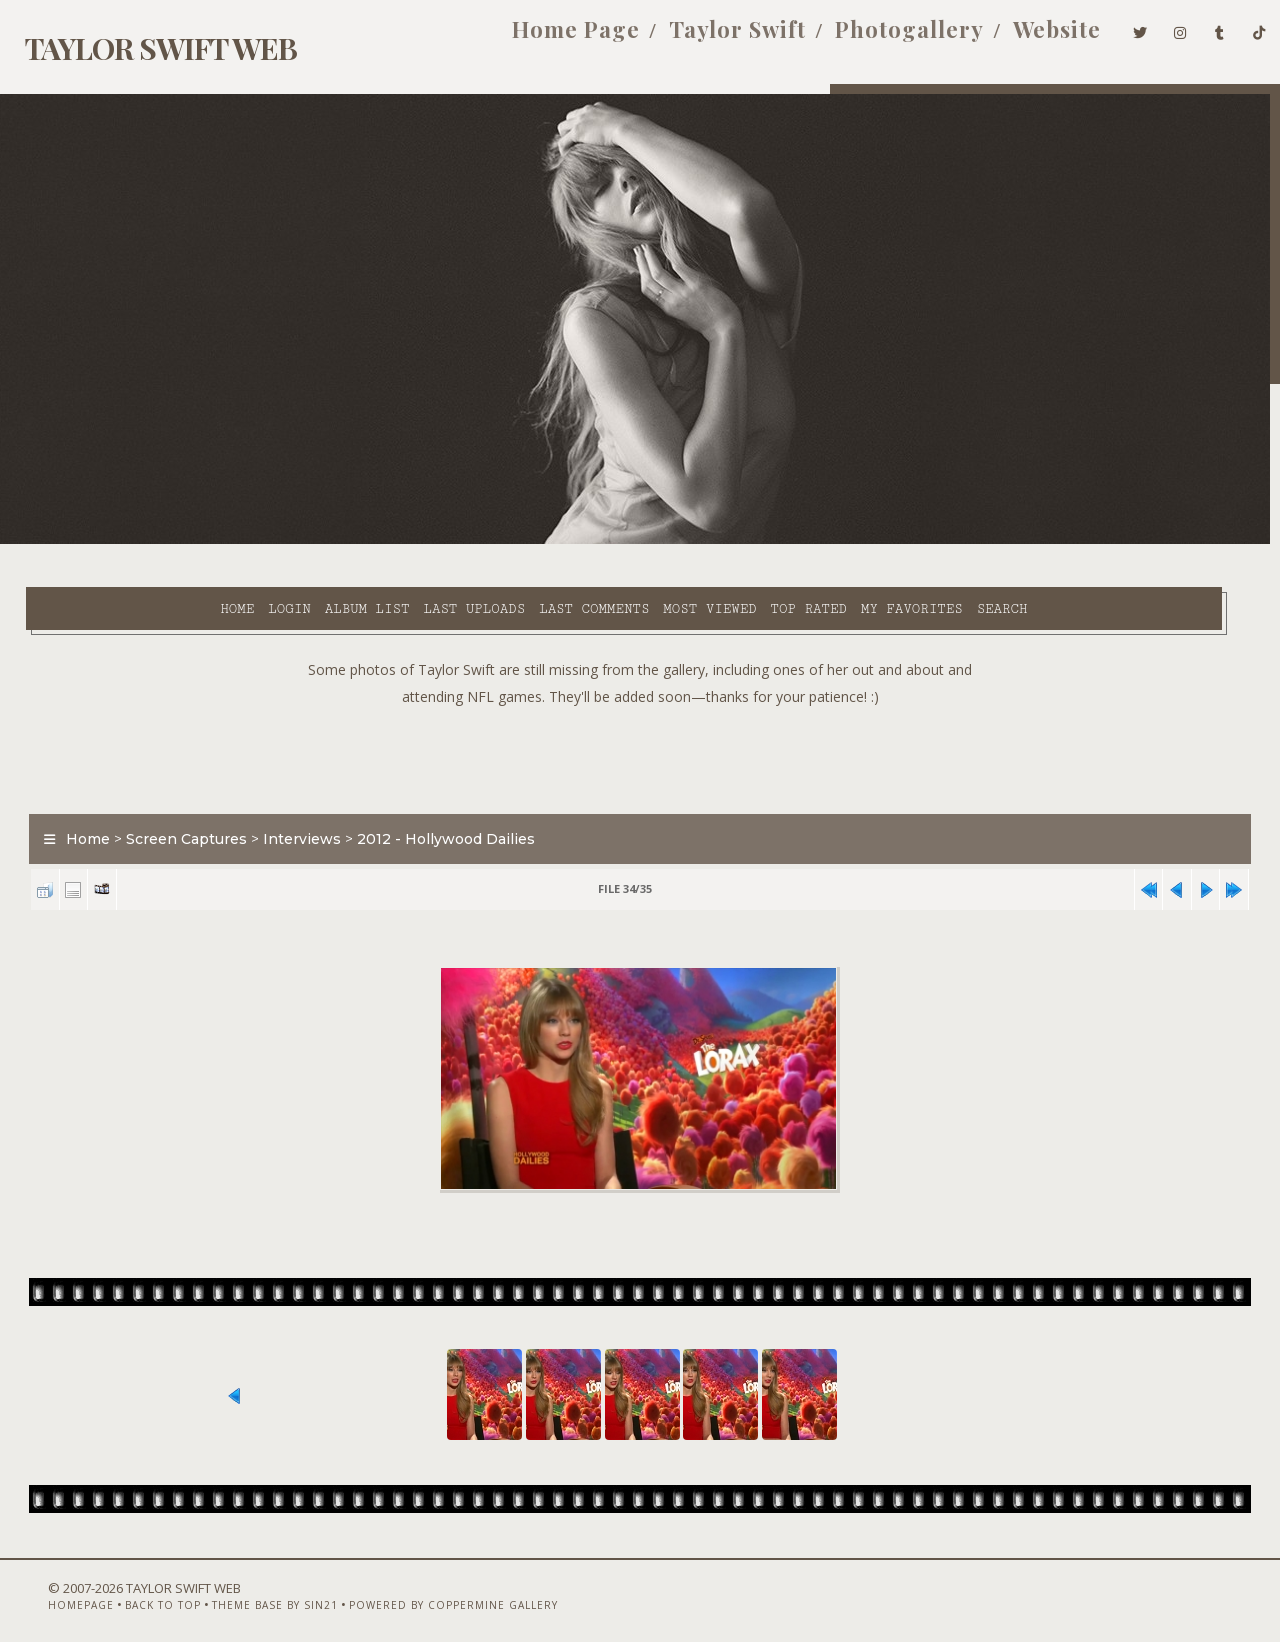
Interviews (291, 794)
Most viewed (552, 541)
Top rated (652, 541)
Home (80, 541)
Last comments (437, 541)
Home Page (546, 38)
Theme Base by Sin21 (240, 1589)
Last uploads (317, 541)
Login (132, 541)
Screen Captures (175, 794)
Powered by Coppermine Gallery (418, 1589)
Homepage (46, 1589)
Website (1027, 38)
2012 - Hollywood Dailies (435, 794)
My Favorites (755, 541)
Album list (210, 541)
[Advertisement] (640, 710)
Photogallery (879, 38)
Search (845, 541)
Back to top (128, 1589)
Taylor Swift (707, 38)
